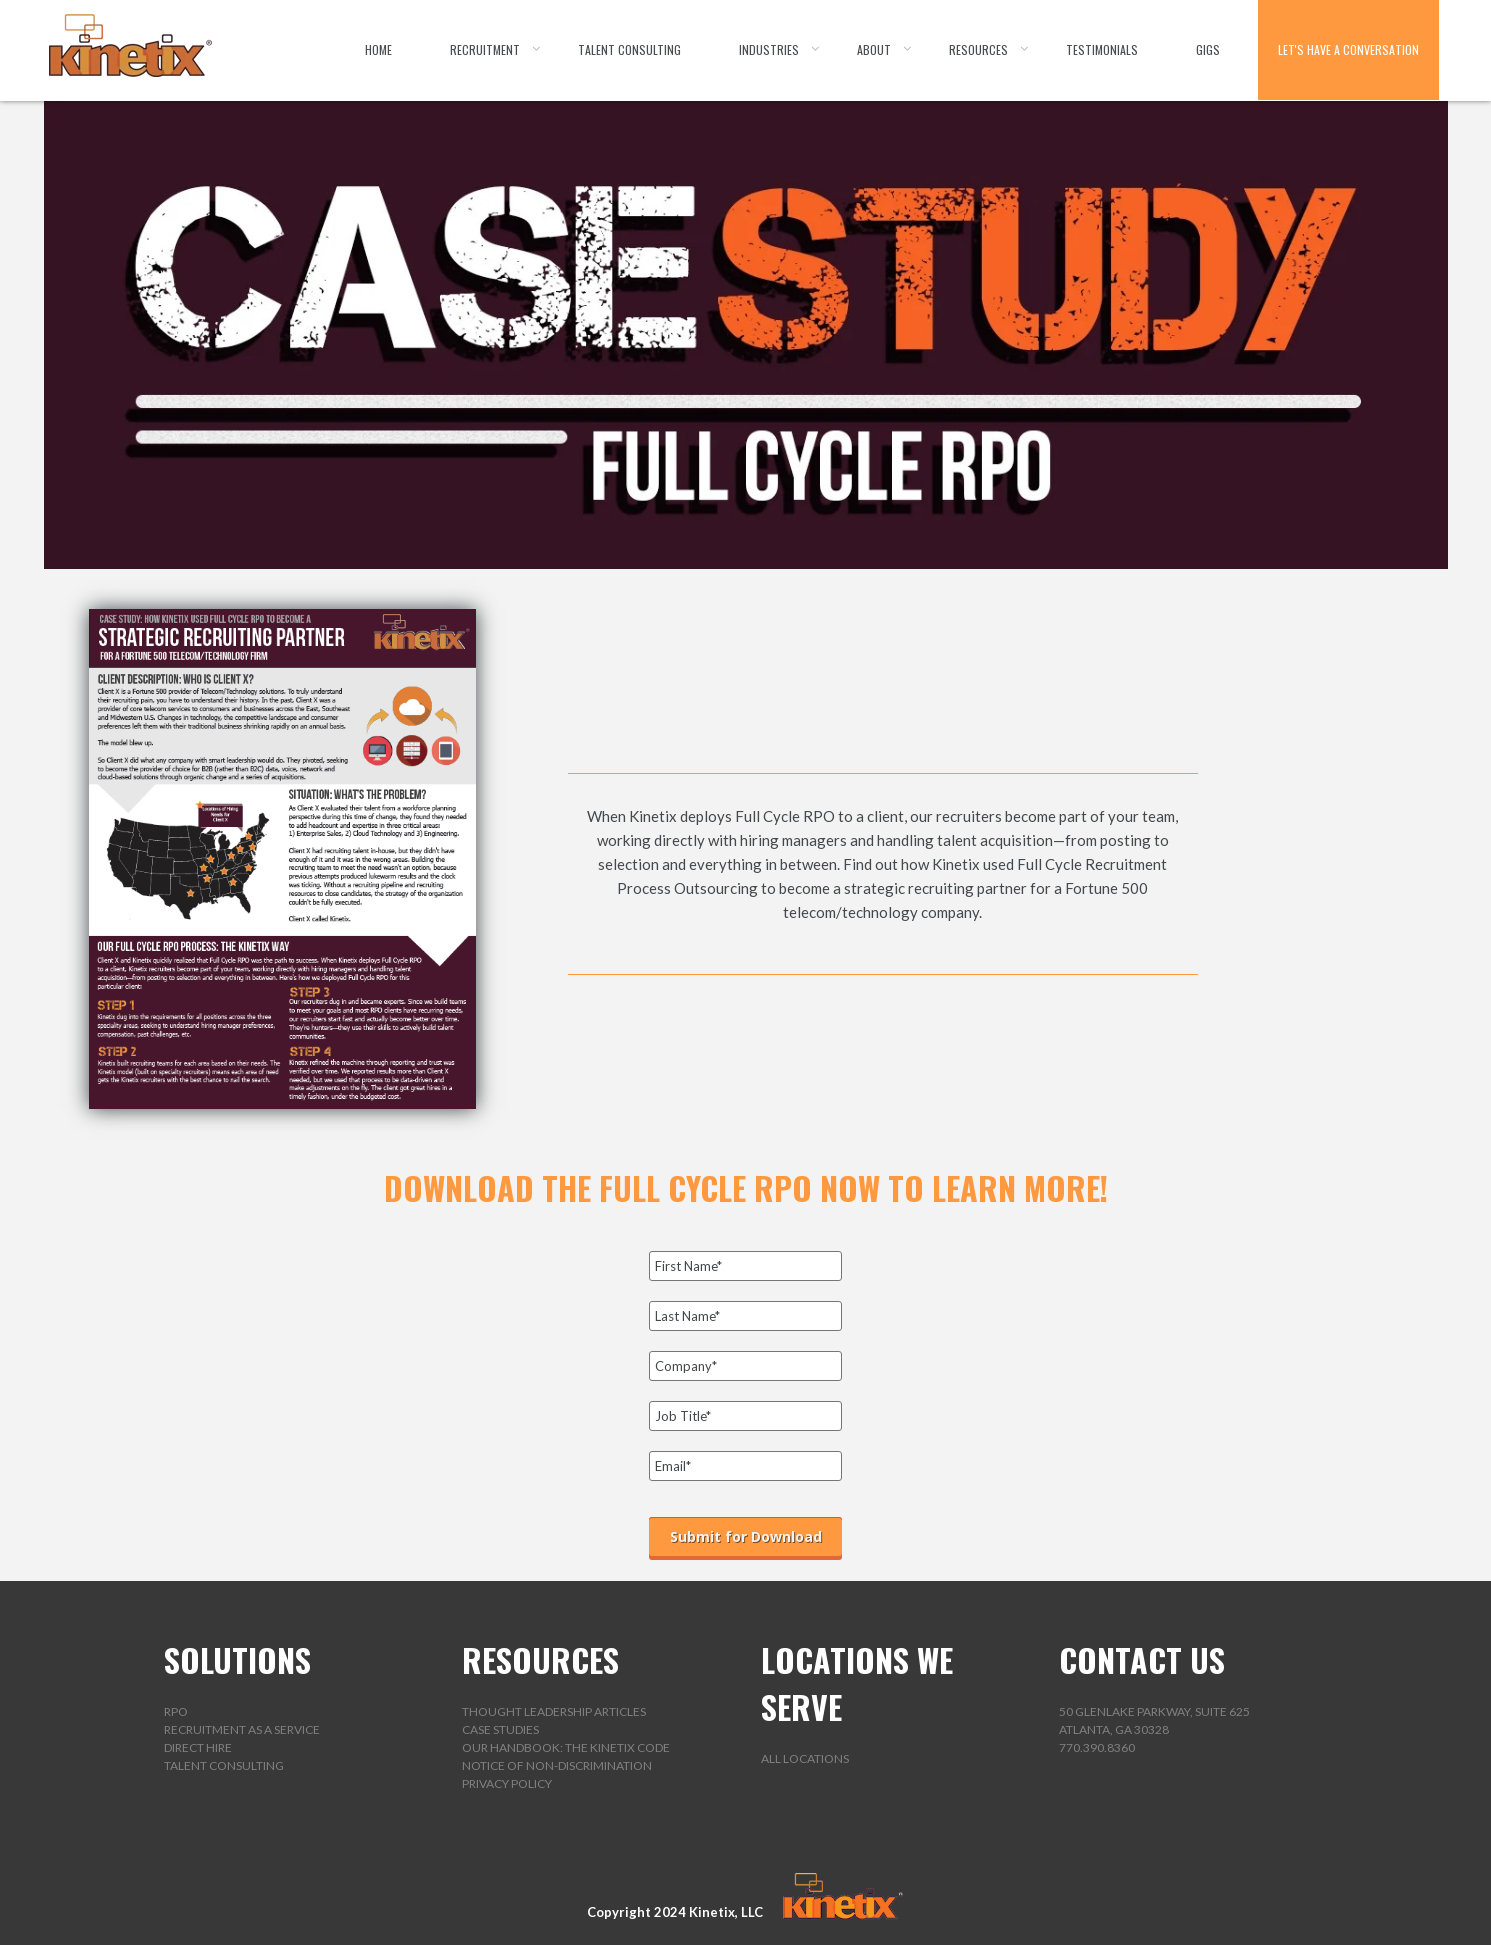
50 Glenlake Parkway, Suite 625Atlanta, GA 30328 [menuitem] (1154, 1720)
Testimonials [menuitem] (1102, 49)
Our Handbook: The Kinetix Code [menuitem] (566, 1747)
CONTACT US (1142, 1659)
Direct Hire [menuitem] (198, 1747)
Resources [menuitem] (978, 49)
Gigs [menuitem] (1208, 49)
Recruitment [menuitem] (485, 49)
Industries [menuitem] (769, 49)
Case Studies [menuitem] (500, 1729)
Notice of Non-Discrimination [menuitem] (557, 1765)
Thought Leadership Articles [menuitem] (554, 1711)
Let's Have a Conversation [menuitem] (1348, 49)
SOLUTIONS (237, 1659)
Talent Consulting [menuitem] (629, 49)
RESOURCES (540, 1659)
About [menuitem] (874, 49)
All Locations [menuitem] (805, 1758)
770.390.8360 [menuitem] (1097, 1747)
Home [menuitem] (378, 49)
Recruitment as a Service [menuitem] (242, 1729)
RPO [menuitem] (176, 1711)
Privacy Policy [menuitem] (507, 1783)
